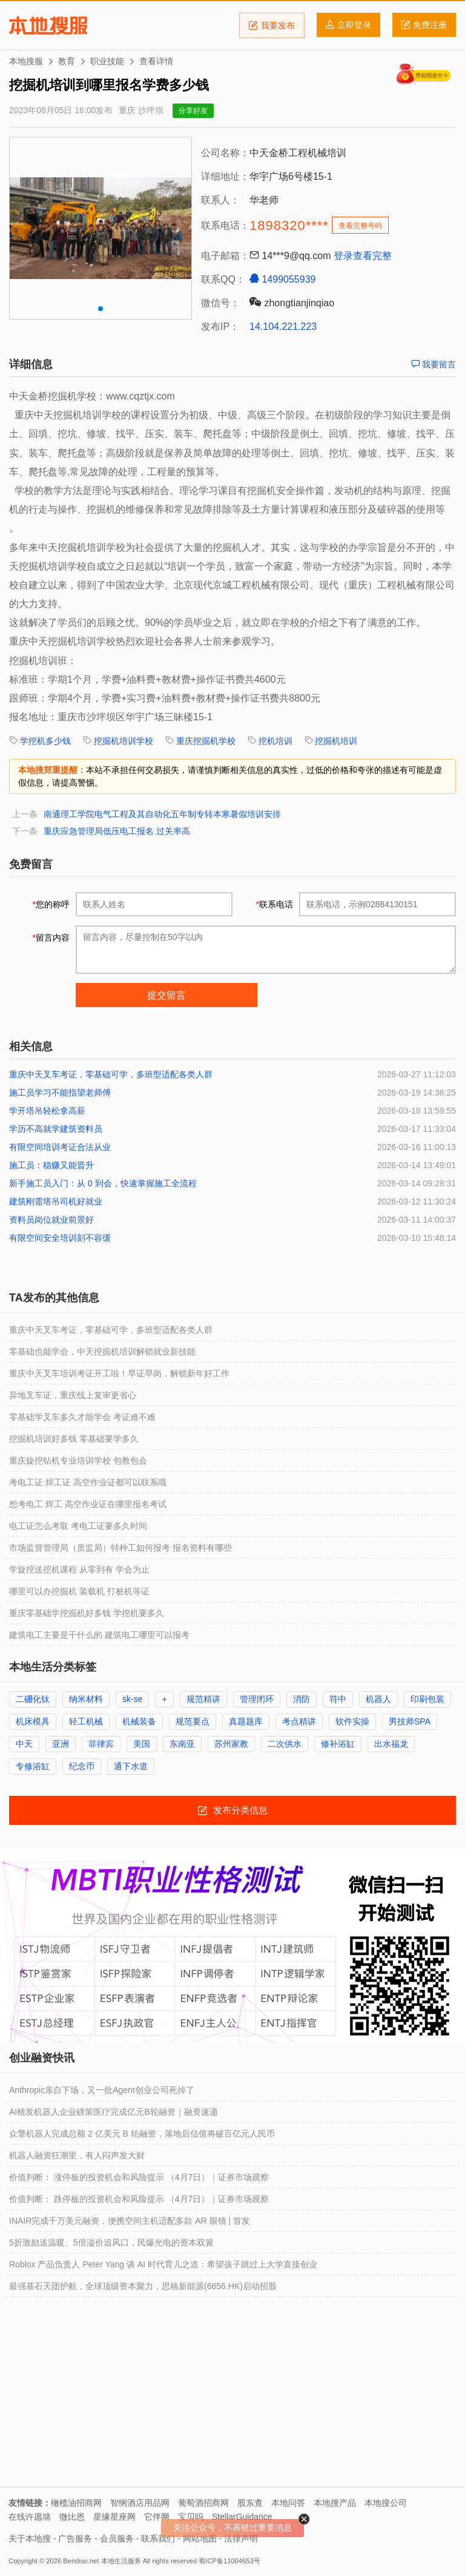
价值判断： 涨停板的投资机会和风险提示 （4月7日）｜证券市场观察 (139, 2177)
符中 (337, 1699)
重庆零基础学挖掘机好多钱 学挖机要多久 (86, 1613)
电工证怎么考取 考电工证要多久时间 (78, 1526)
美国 (141, 1744)
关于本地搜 (29, 2538)
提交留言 (166, 995)
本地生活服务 (121, 2560)
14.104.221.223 (283, 326)
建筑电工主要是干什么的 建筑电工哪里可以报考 (99, 1635)
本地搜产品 (335, 2503)
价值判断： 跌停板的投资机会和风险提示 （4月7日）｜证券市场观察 (139, 2199)
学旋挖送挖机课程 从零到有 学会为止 (79, 1569)
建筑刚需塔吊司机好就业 (55, 1201)
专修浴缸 (33, 1766)
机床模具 (33, 1721)
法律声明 (241, 2538)
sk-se (132, 1699)
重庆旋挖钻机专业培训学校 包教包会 (78, 1460)
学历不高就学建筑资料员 (55, 1129)
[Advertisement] (232, 2396)
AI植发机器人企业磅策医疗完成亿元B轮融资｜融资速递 (113, 2112)
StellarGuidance (242, 2517)
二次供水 (285, 1744)
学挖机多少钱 (45, 741)
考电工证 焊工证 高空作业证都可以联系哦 (88, 1482)
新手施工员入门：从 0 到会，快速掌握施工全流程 (103, 1183)
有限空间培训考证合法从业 (60, 1147)
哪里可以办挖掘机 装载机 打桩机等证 (79, 1591)
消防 (301, 1699)
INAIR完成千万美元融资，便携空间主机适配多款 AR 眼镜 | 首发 (129, 2221)
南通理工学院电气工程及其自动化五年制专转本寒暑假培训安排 (162, 814)
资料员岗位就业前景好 (51, 1219)
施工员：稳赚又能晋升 (51, 1165)
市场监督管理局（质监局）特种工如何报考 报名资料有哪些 (120, 1547)
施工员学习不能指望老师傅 (60, 1092)
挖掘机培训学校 (123, 741)
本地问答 (288, 2503)
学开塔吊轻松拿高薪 (47, 1111)
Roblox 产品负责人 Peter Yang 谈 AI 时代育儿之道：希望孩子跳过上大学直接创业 (163, 2264)
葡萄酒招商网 (203, 2503)
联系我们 (158, 2538)
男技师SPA (409, 1721)
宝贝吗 (190, 2517)
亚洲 (60, 1744)
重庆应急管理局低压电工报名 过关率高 (117, 831)
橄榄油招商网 (76, 2503)
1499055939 (282, 279)
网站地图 (200, 2538)
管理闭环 (257, 1699)
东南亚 (182, 1744)
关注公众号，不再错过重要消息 (232, 2527)
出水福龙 (391, 1744)
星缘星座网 (114, 2517)
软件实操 (352, 1721)
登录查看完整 (363, 256)
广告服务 (75, 2538)
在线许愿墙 (29, 2517)
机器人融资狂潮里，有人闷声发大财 (77, 2155)
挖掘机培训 (336, 741)
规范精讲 (203, 1699)
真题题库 (246, 1721)
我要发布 (272, 25)
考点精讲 (299, 1721)
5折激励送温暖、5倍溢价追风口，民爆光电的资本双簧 (111, 2242)
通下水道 (131, 1766)
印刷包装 (427, 1699)
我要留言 (433, 364)
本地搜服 (48, 25)
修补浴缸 (338, 1744)
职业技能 (107, 61)
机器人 (378, 1699)
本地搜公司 (385, 2503)
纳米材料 (86, 1699)
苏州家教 (231, 1744)
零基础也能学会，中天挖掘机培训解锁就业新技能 (102, 1351)
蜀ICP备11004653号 (229, 2560)
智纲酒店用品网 (140, 2503)
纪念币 (81, 1766)
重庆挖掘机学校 (206, 741)
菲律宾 (101, 1744)
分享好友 (193, 111)
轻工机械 (86, 1721)
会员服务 (117, 2538)
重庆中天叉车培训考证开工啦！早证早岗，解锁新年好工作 (119, 1373)
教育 (66, 61)
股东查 (250, 2503)
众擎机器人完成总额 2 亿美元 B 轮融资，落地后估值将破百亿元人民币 (142, 2133)
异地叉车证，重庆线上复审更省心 (72, 1395)
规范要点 (192, 1721)
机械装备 (139, 1721)
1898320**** (289, 225)
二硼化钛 (33, 1699)
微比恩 (72, 2517)
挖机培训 (275, 741)
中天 (24, 1744)
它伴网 (157, 2517)
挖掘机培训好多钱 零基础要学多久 (74, 1439)
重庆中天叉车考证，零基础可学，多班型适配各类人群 (111, 1074)
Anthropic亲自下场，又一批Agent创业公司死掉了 (101, 2090)
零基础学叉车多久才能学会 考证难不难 (82, 1417)
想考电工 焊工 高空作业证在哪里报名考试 (88, 1504)
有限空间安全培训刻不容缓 (60, 1238)
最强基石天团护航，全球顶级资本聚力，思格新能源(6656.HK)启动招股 (143, 2286)
